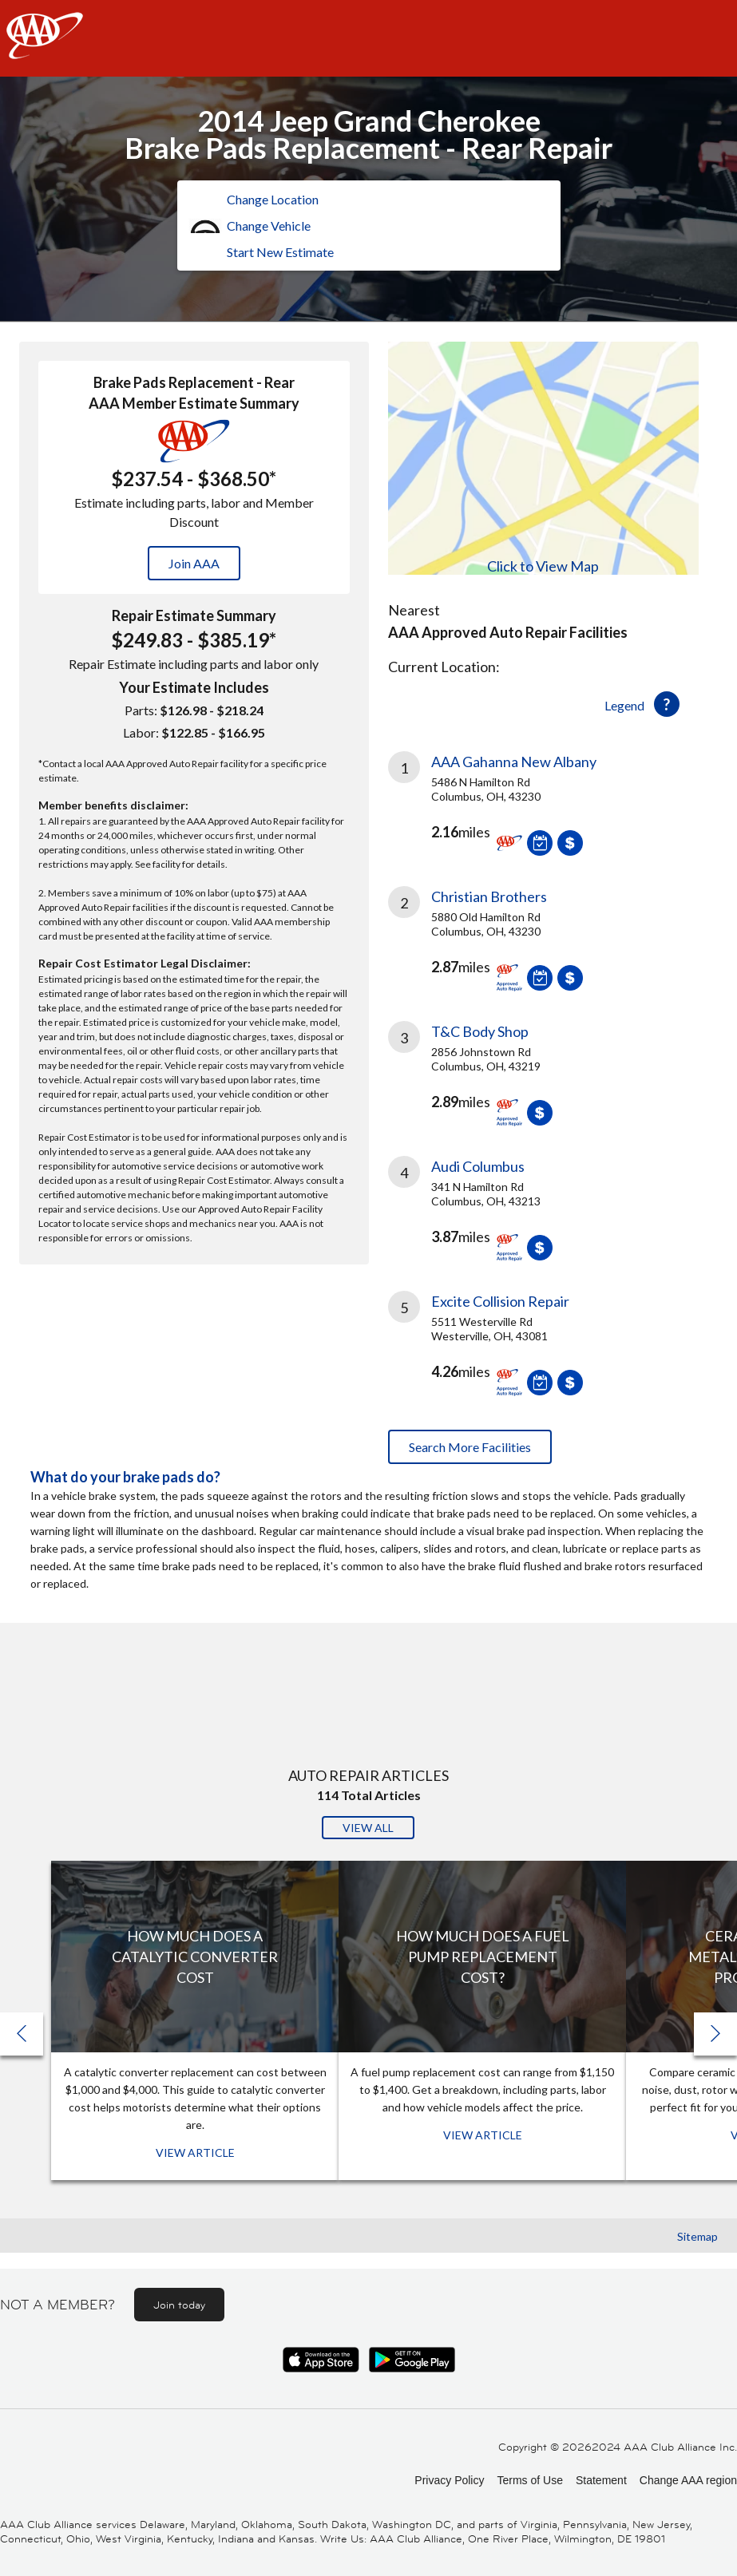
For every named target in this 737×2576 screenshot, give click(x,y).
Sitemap (697, 2236)
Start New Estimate (280, 251)
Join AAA (194, 563)
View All (368, 1827)
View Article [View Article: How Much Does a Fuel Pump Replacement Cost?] (482, 2135)
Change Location (273, 199)
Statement (601, 2480)
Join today (179, 2304)
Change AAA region (688, 2480)
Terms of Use (529, 2480)
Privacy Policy (449, 2480)
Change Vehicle (269, 225)
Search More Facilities (470, 1446)
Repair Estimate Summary (194, 615)
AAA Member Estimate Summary (194, 403)
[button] (715, 2034)
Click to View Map (543, 566)
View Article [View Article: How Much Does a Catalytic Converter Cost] (195, 2152)
